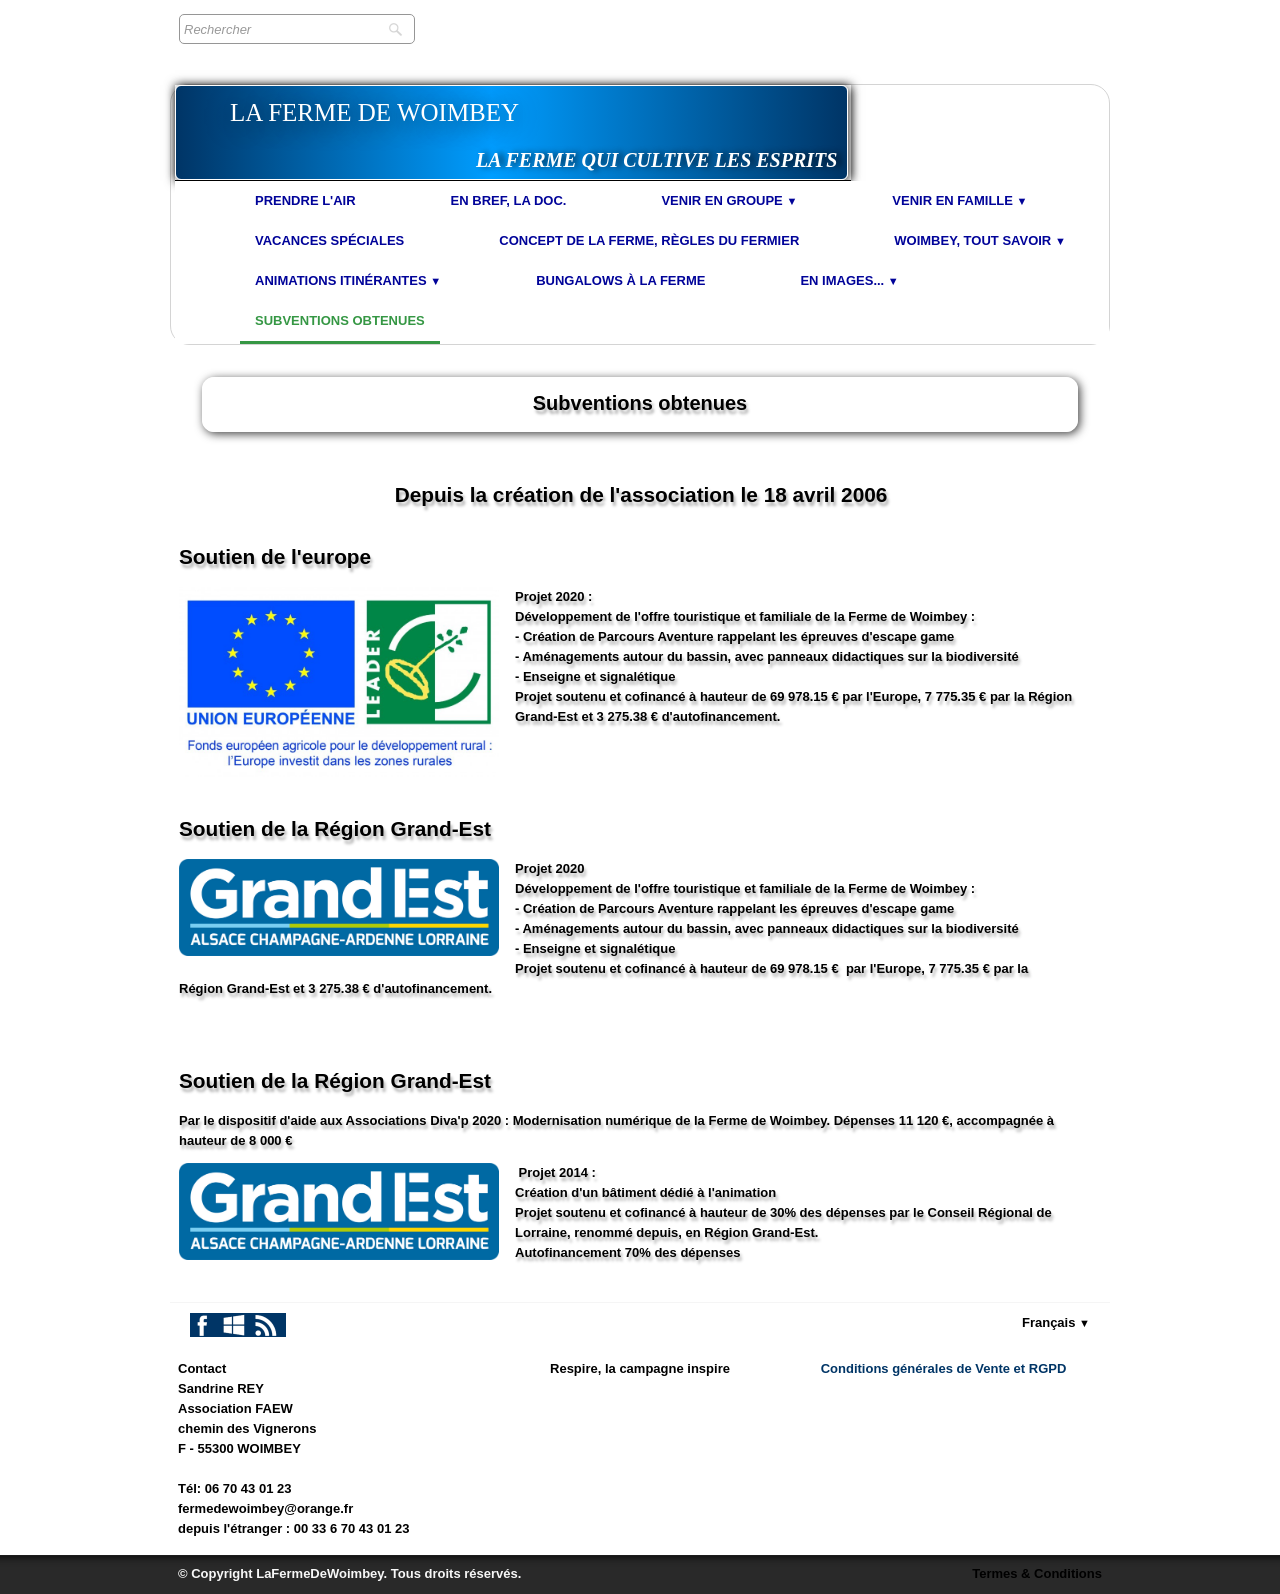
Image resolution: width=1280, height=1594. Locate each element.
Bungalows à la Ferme (620, 280)
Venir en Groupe (729, 200)
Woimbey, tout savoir (980, 240)
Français (1056, 1322)
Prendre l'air (305, 200)
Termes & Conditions (1037, 1573)
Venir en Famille (959, 200)
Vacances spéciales (329, 240)
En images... (849, 280)
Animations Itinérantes (348, 280)
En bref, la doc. (509, 200)
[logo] (511, 132)
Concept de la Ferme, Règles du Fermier (649, 240)
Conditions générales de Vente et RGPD (944, 1368)
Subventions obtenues (340, 320)
